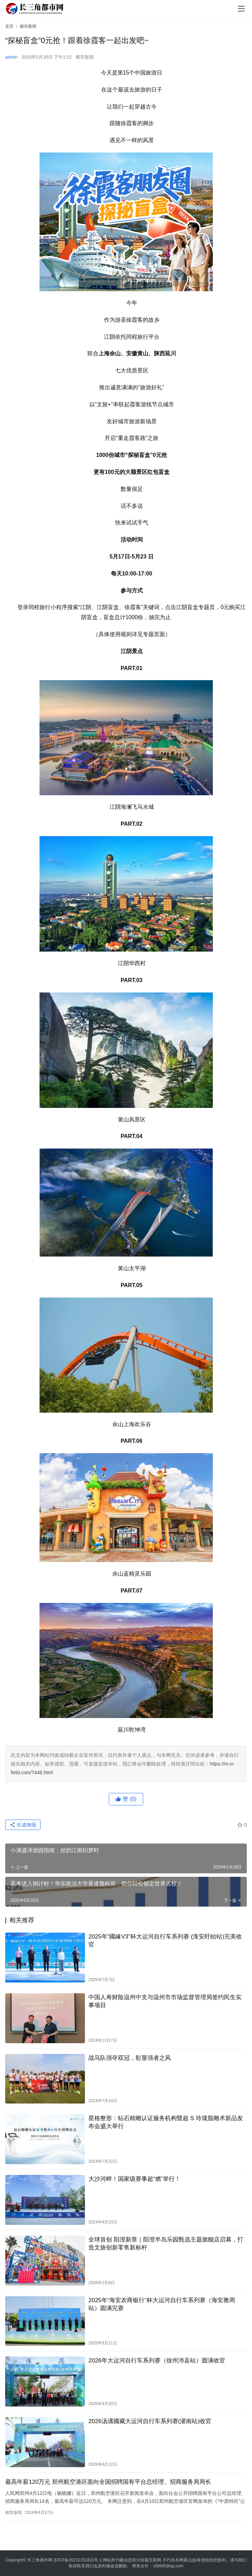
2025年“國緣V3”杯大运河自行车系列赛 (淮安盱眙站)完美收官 (165, 1940)
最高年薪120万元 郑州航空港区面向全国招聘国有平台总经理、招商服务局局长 (108, 2482)
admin (11, 57)
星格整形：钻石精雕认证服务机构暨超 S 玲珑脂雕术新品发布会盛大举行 (165, 2122)
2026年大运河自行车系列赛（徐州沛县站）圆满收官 (156, 2360)
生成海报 (23, 1825)
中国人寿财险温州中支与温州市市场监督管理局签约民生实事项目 (165, 2001)
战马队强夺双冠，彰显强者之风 (129, 2058)
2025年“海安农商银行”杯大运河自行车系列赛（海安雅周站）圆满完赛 (161, 2304)
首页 (9, 26)
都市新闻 (85, 57)
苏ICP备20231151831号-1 (77, 2560)
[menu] (241, 8)
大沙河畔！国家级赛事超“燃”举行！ (134, 2179)
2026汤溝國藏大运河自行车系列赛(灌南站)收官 (149, 2421)
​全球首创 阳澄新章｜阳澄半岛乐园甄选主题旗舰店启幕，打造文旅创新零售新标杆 (165, 2243)
